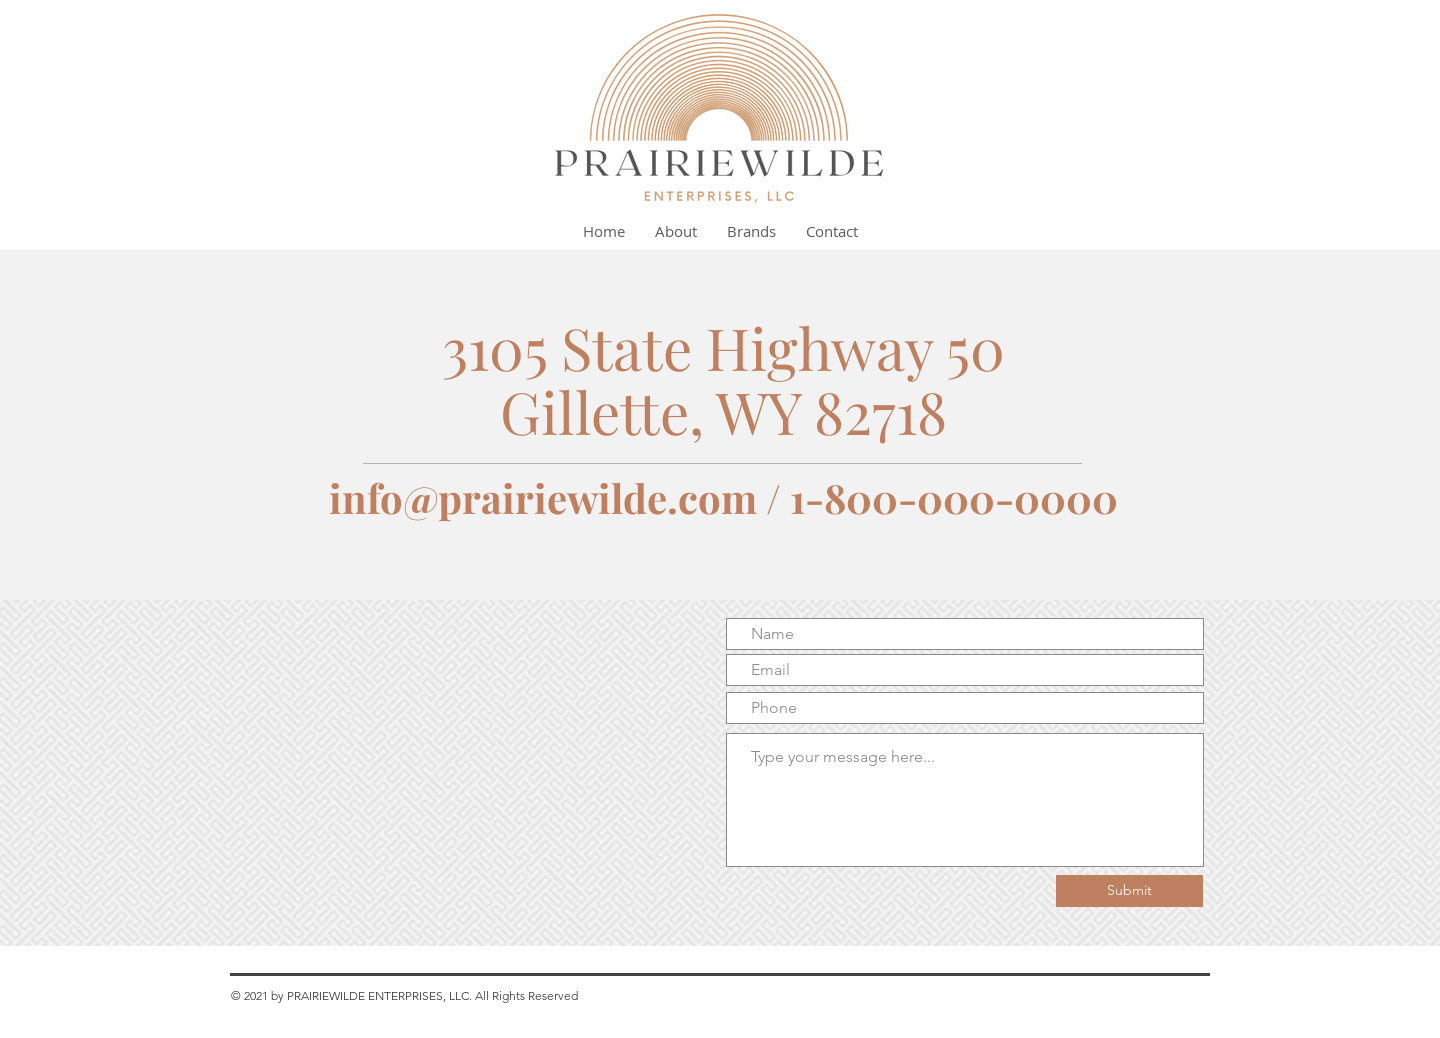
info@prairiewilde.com (543, 497)
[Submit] (1129, 891)
